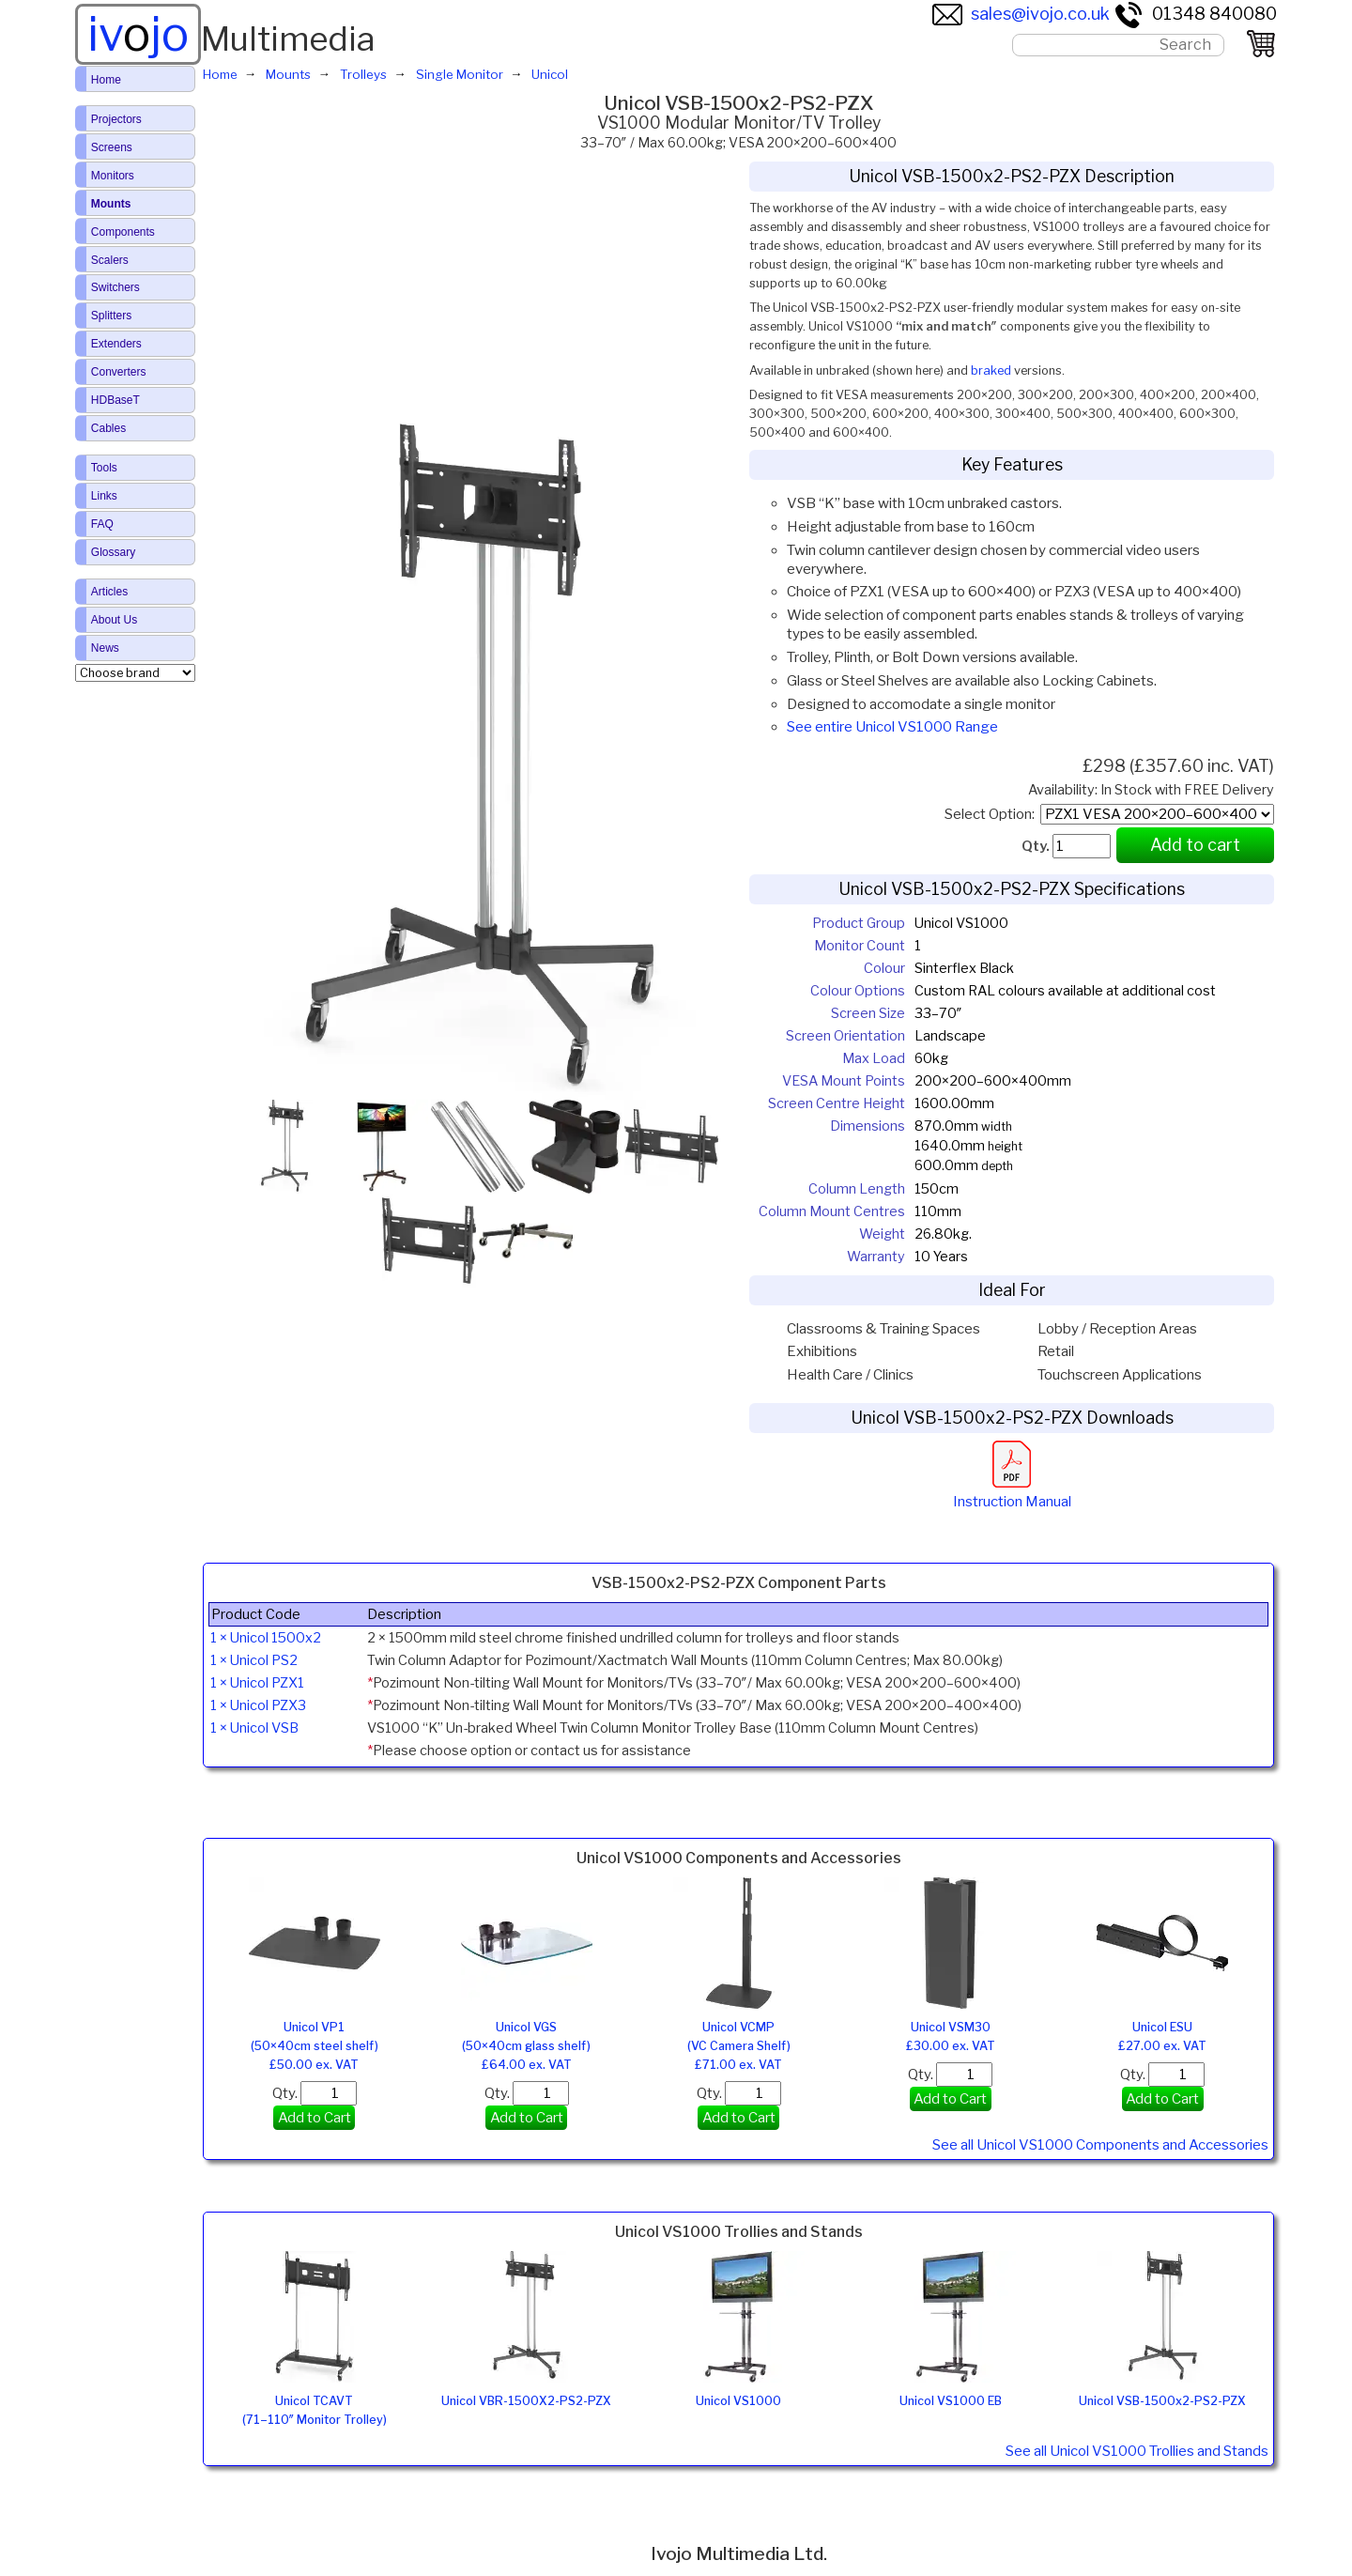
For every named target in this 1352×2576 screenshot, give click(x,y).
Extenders (116, 343)
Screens (111, 147)
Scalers (110, 260)
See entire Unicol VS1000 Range (892, 726)
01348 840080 (1195, 13)
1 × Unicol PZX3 (258, 1705)
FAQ (102, 524)
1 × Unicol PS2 (254, 1660)
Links (104, 495)
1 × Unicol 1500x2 (265, 1637)
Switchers (115, 287)
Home (106, 79)
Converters (118, 371)
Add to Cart (314, 2117)
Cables (108, 428)
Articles (109, 591)
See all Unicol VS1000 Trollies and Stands (1137, 2451)
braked (991, 370)
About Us (114, 619)
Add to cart (1195, 845)
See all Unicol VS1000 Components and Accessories (1100, 2144)
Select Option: (992, 814)
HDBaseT (115, 400)
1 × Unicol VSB (254, 1728)
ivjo (138, 34)
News (105, 648)
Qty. (314, 2093)
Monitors (112, 175)
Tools (104, 467)
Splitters (111, 315)
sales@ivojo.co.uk (1021, 13)
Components (123, 232)
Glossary (113, 552)
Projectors (116, 119)
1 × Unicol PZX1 (257, 1682)
